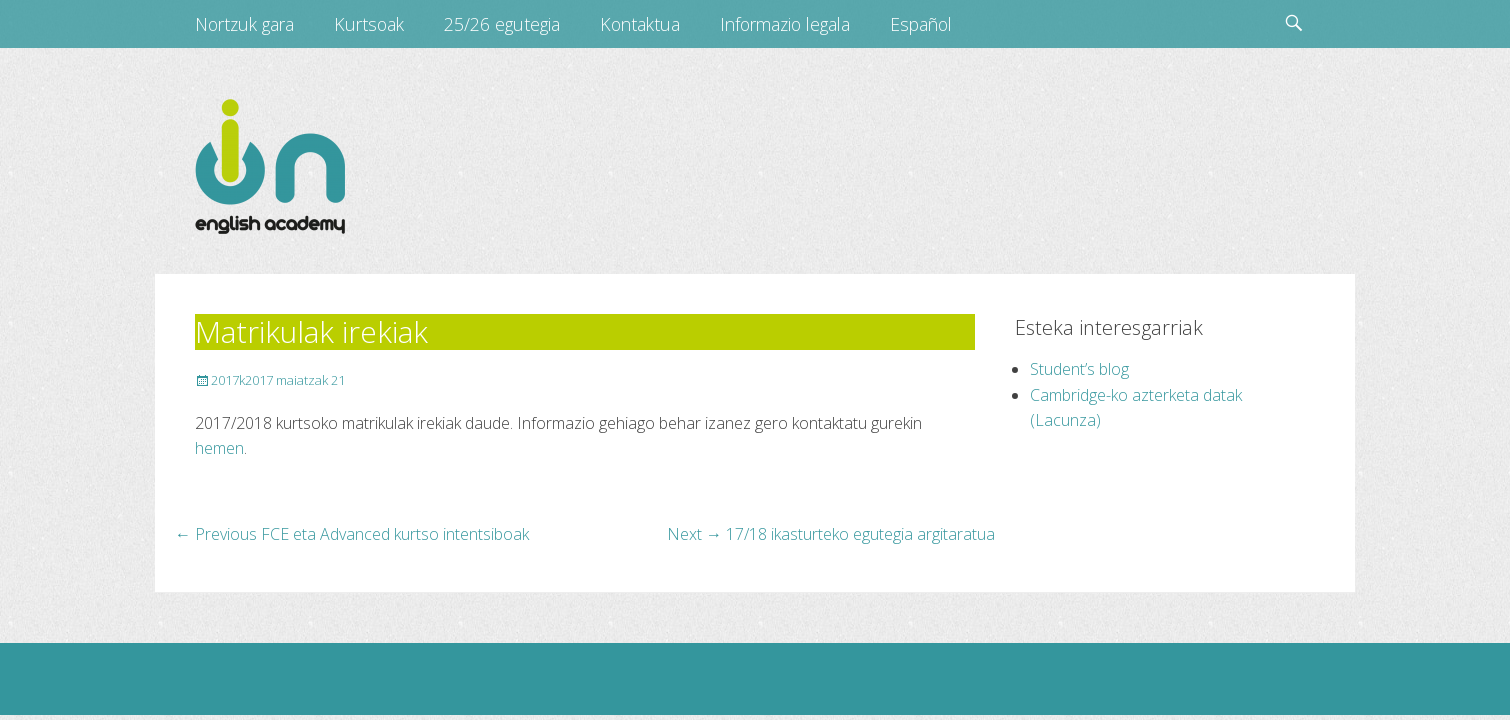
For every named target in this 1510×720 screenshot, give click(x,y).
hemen (219, 448)
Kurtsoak (369, 24)
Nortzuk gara (244, 24)
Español (921, 24)
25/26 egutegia (502, 24)
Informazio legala (785, 24)
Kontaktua (640, 24)
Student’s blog (1079, 369)
